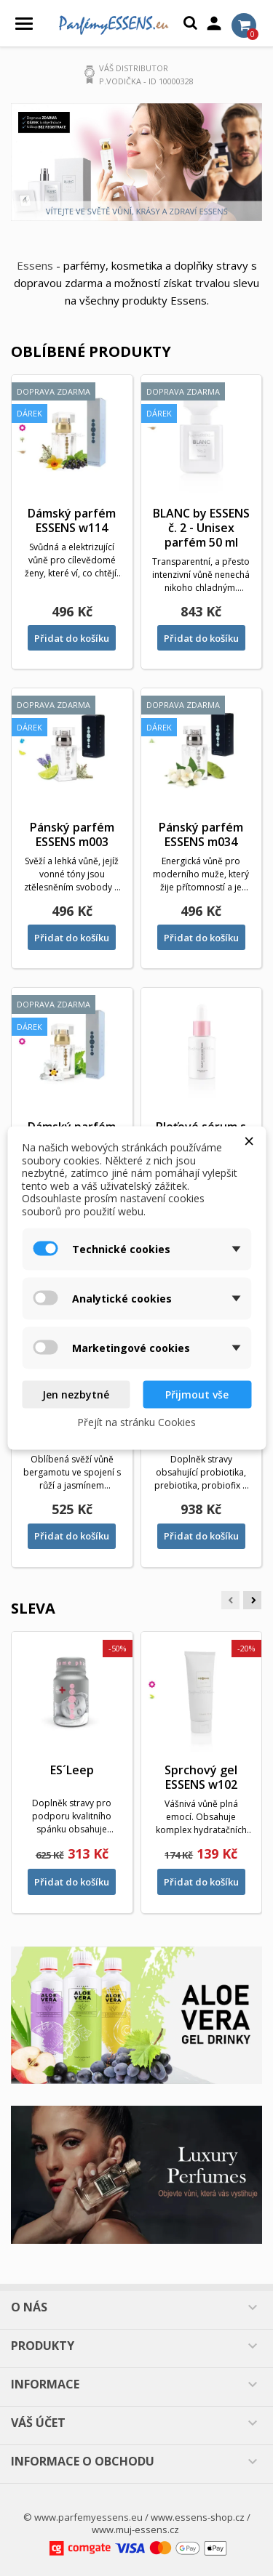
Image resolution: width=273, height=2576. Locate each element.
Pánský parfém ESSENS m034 (201, 834)
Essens (35, 265)
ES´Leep (72, 1770)
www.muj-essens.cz (135, 2529)
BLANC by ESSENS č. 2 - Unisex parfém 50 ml (201, 527)
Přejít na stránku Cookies (136, 1421)
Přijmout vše (197, 1394)
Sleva (33, 1608)
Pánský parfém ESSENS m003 (72, 834)
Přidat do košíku (71, 638)
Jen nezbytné (75, 1394)
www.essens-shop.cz (198, 2517)
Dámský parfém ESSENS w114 (72, 520)
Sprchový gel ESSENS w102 (201, 1777)
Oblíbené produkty (91, 351)
